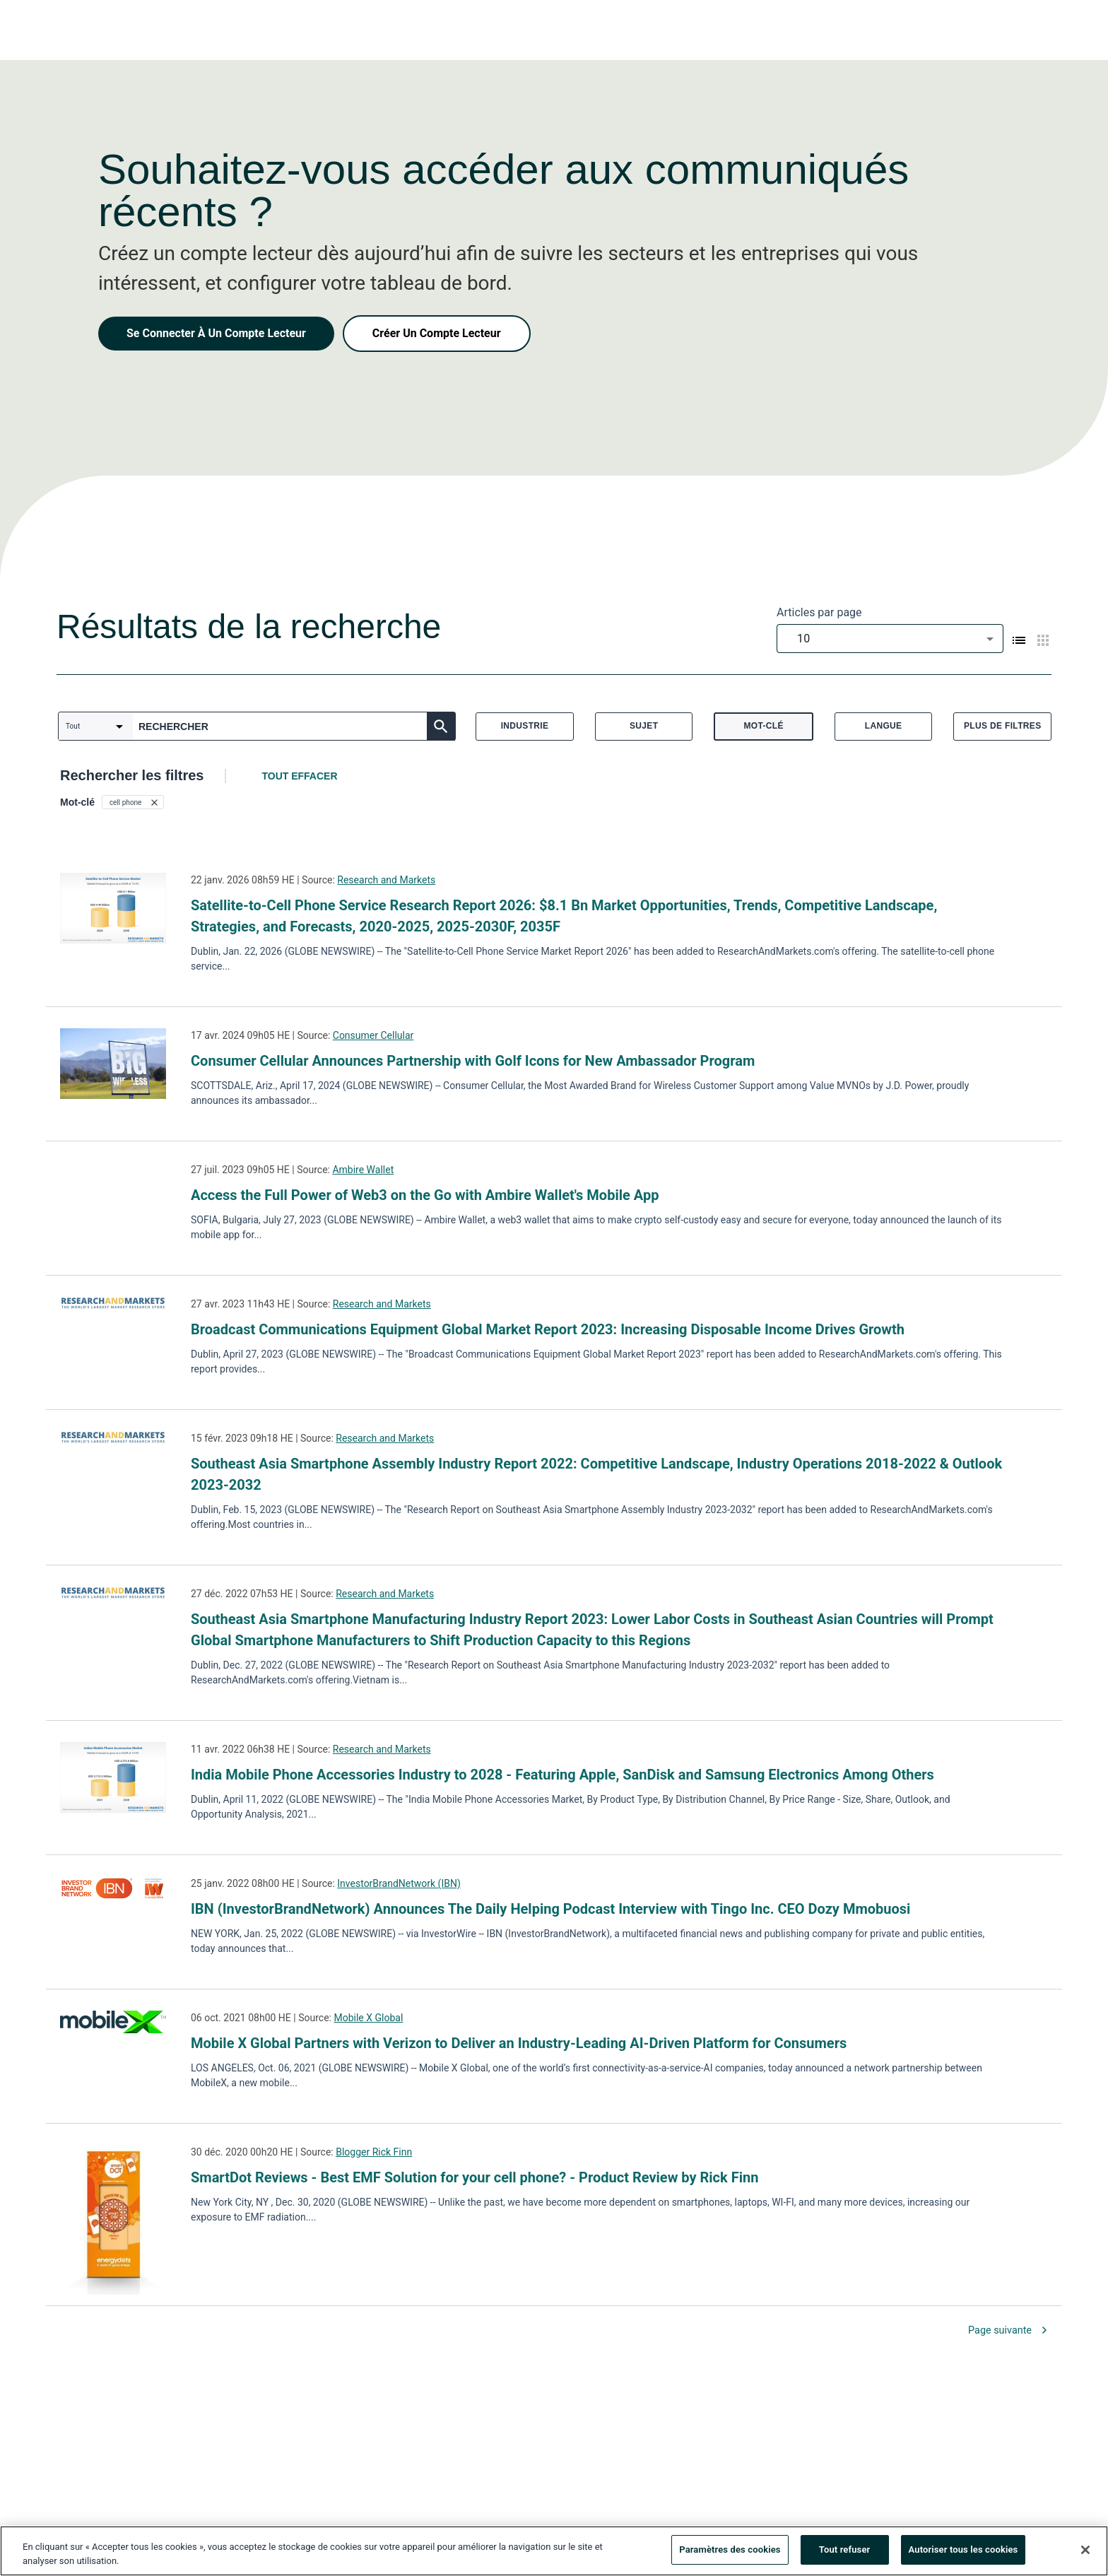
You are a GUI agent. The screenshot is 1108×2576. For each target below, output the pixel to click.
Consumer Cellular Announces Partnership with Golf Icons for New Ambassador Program (473, 1060)
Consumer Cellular (373, 1035)
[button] (133, 802)
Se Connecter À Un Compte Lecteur (216, 333)
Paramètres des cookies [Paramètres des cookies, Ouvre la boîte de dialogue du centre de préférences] (729, 2553)
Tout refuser (845, 2553)
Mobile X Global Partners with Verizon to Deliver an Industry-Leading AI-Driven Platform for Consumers (519, 2043)
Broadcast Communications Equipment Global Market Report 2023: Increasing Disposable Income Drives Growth (547, 1329)
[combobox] (890, 638)
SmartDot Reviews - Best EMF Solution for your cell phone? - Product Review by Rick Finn (474, 2177)
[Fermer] (1085, 2552)
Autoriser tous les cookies (963, 2553)
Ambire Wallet (363, 1169)
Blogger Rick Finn (374, 2152)
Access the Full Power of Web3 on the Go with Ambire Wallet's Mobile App (425, 1195)
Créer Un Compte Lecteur (436, 333)
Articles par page (819, 612)
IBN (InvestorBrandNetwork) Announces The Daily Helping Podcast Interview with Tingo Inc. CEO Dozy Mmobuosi (550, 1908)
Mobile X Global (368, 2017)
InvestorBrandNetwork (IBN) (398, 1883)
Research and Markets (386, 880)
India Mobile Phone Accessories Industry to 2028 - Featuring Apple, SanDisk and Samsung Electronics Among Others (562, 1774)
